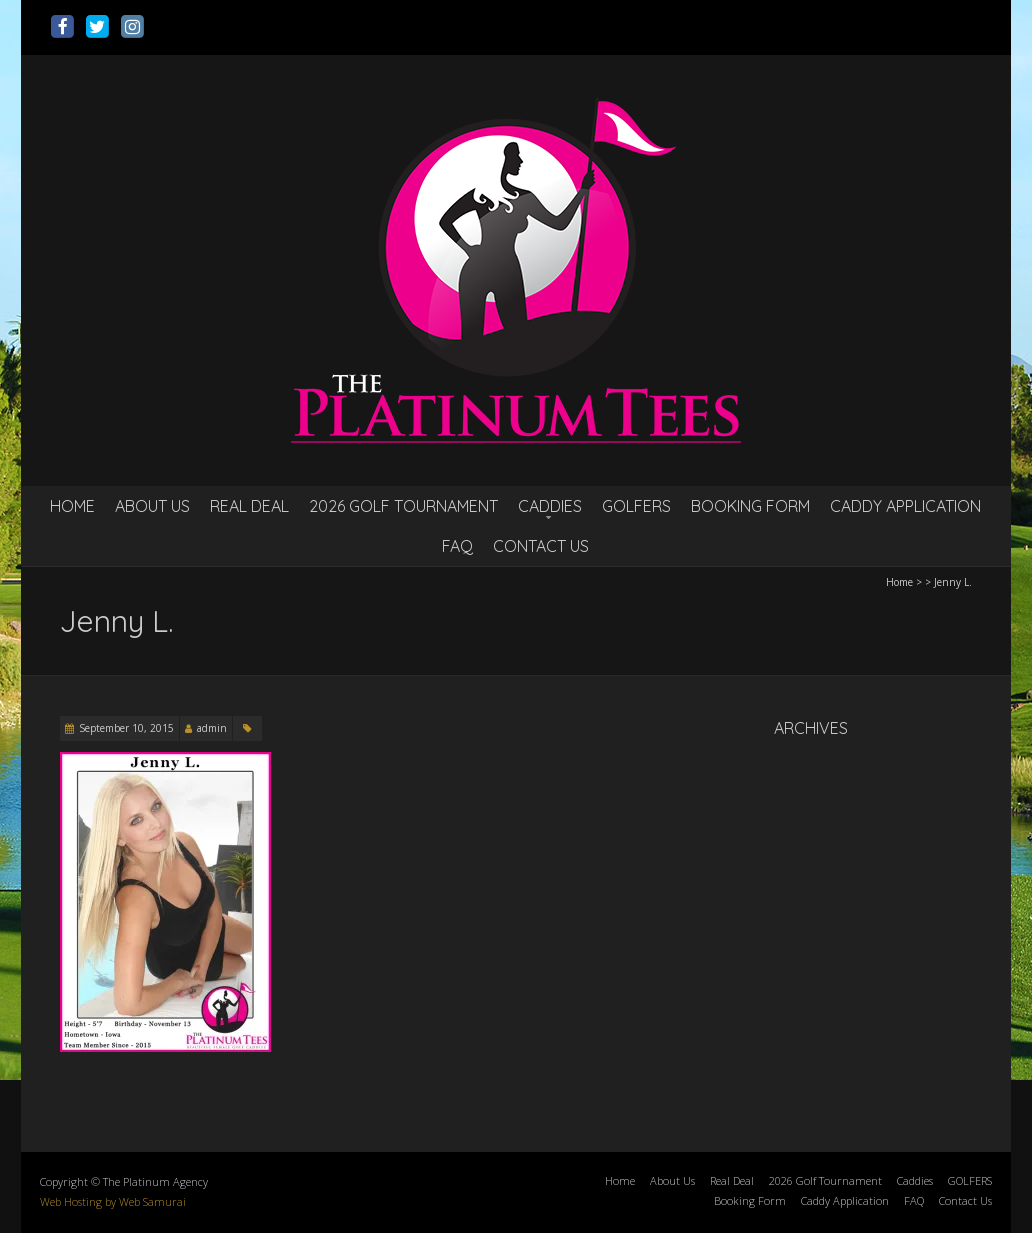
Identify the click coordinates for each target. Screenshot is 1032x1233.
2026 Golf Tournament (403, 506)
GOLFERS (636, 506)
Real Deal (249, 506)
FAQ (457, 546)
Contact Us (541, 546)
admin (212, 728)
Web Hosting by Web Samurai (113, 1201)
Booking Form (750, 506)
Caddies (550, 506)
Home (72, 506)
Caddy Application (905, 506)
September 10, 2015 (126, 728)
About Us (152, 506)
